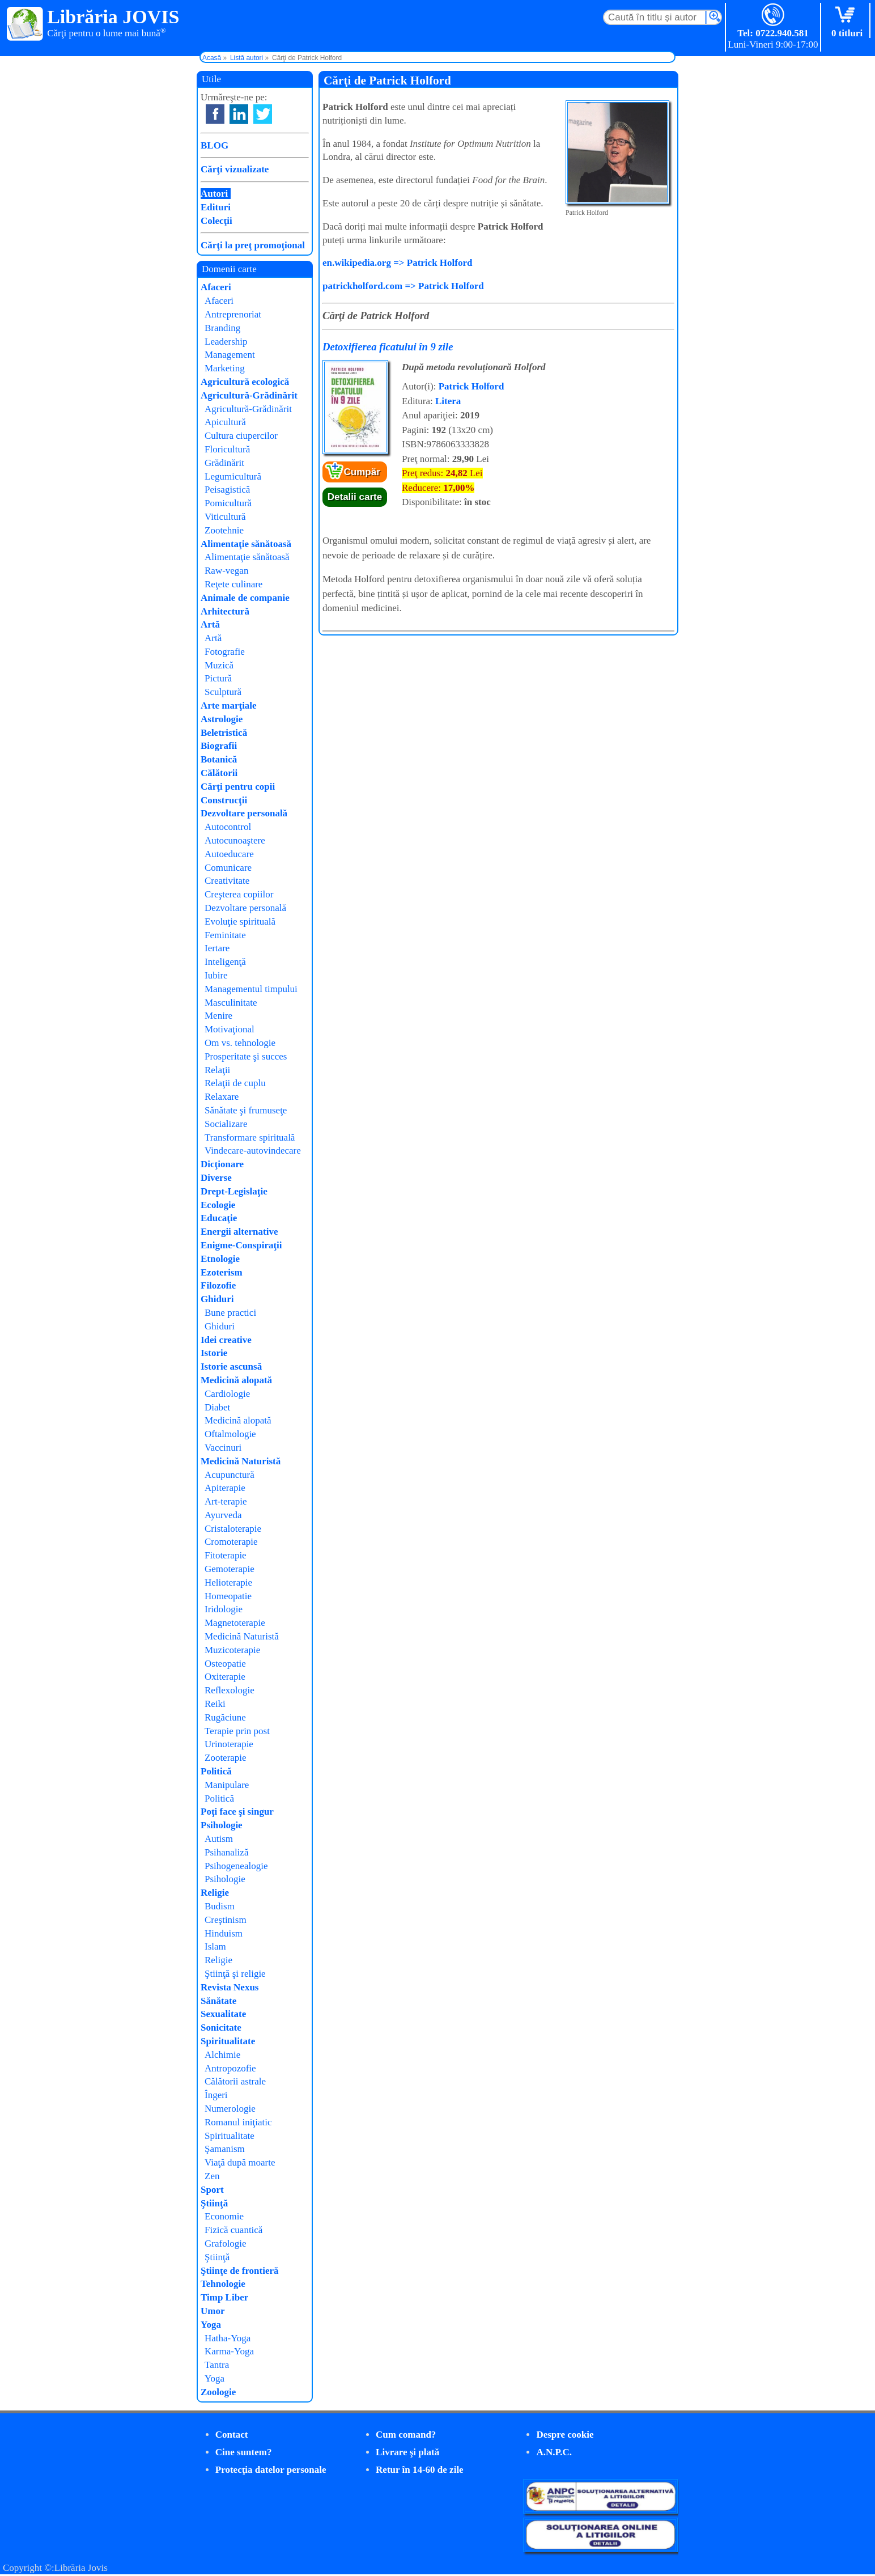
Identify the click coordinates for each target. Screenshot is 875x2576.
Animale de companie (245, 597)
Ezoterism (222, 1272)
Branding (222, 328)
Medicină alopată (236, 1380)
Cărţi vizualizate (235, 169)
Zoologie (218, 2392)
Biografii (219, 745)
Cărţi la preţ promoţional (253, 245)
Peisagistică (227, 489)
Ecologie (218, 1205)
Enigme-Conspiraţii (241, 1245)
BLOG (214, 145)
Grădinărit (224, 462)
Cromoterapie (231, 1541)
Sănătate (218, 2000)
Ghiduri (217, 1299)
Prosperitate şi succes (246, 1056)
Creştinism (226, 1919)
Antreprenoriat (233, 314)
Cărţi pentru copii (238, 786)
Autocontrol (228, 826)
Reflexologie (229, 1690)
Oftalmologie (230, 1434)
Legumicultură (233, 476)
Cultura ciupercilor (241, 435)
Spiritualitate (228, 2041)
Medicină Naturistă (241, 1461)
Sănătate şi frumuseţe (246, 1110)
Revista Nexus (229, 1987)
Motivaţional (229, 1029)
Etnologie (220, 1258)
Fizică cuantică (233, 2230)
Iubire (216, 975)
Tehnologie (223, 2283)
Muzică (219, 665)
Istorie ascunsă (231, 1366)
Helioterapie (228, 1582)
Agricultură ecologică (245, 381)
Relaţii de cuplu (235, 1083)
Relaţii (217, 1070)
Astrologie (222, 719)
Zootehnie (224, 530)
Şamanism (225, 2148)
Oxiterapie (225, 1676)
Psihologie (222, 1825)
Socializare (226, 1123)
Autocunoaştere (235, 840)
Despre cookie (564, 2434)
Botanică (219, 759)
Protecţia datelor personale (270, 2469)
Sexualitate (223, 2014)
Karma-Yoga (229, 2351)
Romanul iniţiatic (238, 2122)
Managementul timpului (251, 989)
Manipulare (227, 1785)
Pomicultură (228, 503)
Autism (219, 1838)
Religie (215, 1892)
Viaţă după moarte (240, 2162)
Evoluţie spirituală (240, 921)
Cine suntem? (243, 2452)
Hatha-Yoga (227, 2338)
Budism (220, 1906)
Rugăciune (225, 1717)
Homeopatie (228, 1596)
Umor (212, 2311)
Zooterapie (226, 1757)
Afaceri (216, 287)
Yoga (211, 2324)
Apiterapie (225, 1487)
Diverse (216, 1177)
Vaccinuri (223, 1447)
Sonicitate (221, 2027)
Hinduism (224, 1933)
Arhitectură (225, 611)
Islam (215, 1946)
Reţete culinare (233, 584)
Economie (224, 2216)
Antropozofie (230, 2068)
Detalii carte (355, 497)
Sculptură (223, 692)
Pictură (218, 678)
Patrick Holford (471, 386)
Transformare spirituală (250, 1137)
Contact (231, 2434)
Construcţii (224, 800)
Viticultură (225, 516)
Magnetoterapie (235, 1622)
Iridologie (224, 1609)
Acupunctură (229, 1474)
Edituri (216, 207)
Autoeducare (229, 854)
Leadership (226, 341)
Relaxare (222, 1096)
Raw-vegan (226, 570)
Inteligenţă (225, 961)
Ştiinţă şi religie (235, 1973)
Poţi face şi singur (237, 1811)
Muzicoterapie (232, 1650)
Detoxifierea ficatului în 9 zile (387, 347)
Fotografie (225, 651)
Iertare (217, 948)
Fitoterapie (226, 1555)
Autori (214, 193)
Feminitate (225, 935)
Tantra (217, 2364)
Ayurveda (223, 1515)
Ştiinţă (214, 2203)
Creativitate (227, 880)
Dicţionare (222, 1164)
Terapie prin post (237, 1731)
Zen (212, 2176)
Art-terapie (226, 1501)
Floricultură (227, 449)
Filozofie (218, 1285)
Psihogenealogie (236, 1866)
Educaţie (219, 1218)
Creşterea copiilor (239, 894)
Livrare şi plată (407, 2452)
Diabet (217, 1407)
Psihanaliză (226, 1852)
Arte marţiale (229, 705)
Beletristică (224, 732)
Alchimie (222, 2054)
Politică (216, 1771)
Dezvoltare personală (244, 813)
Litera (448, 401)
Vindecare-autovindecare (253, 1150)
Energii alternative (239, 1231)
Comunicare (228, 867)
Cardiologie (227, 1393)
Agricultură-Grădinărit (249, 395)
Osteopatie (225, 1663)
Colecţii (216, 220)
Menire (218, 1015)
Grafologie (226, 2243)
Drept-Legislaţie (234, 1191)
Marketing (225, 368)
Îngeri (216, 2095)
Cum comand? (406, 2434)
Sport (212, 2189)
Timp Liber (224, 2297)
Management (230, 354)
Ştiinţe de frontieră (240, 2270)
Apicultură (225, 422)
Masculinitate (231, 1002)
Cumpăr (362, 472)
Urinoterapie (229, 1744)
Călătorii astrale (235, 2081)
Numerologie (230, 2108)
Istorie (214, 1353)
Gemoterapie (229, 1569)
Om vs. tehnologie (240, 1042)
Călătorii (219, 773)
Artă (210, 624)
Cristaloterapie (233, 1528)
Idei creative (226, 1339)
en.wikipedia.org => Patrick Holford (397, 262)
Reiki (215, 1703)
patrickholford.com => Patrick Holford (403, 286)
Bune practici (230, 1312)
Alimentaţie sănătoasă (246, 544)
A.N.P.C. (554, 2452)
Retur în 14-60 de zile (420, 2469)
